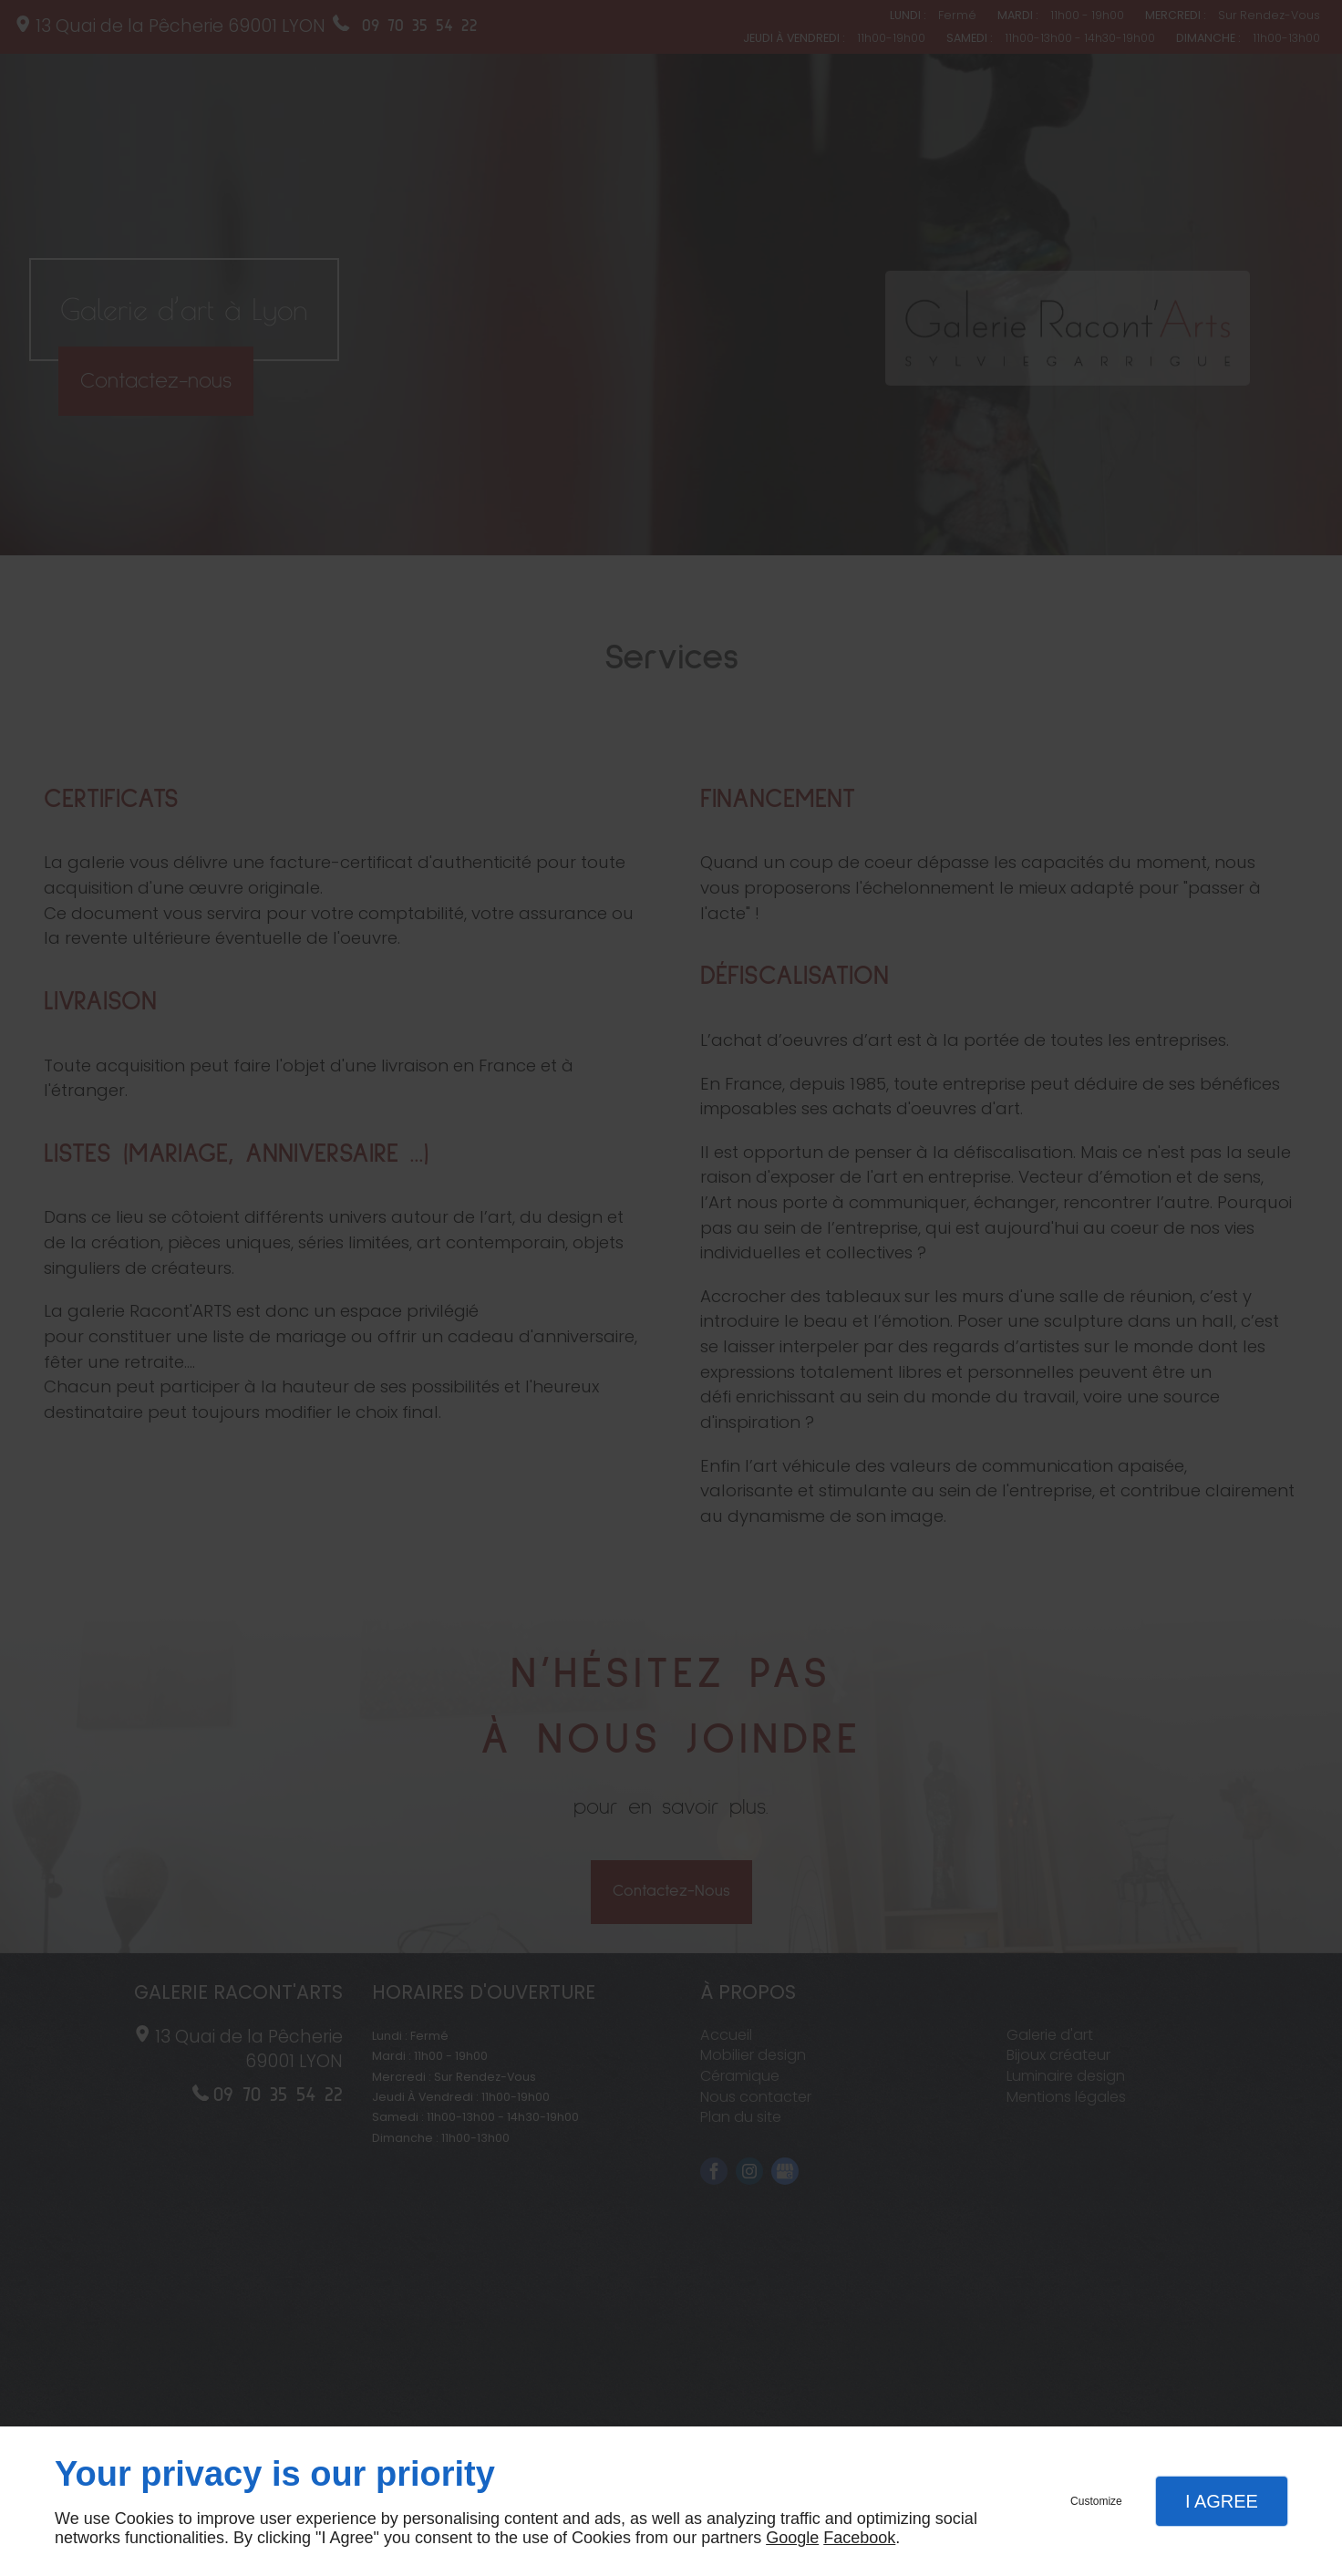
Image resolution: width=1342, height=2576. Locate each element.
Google (792, 2538)
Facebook (859, 2538)
